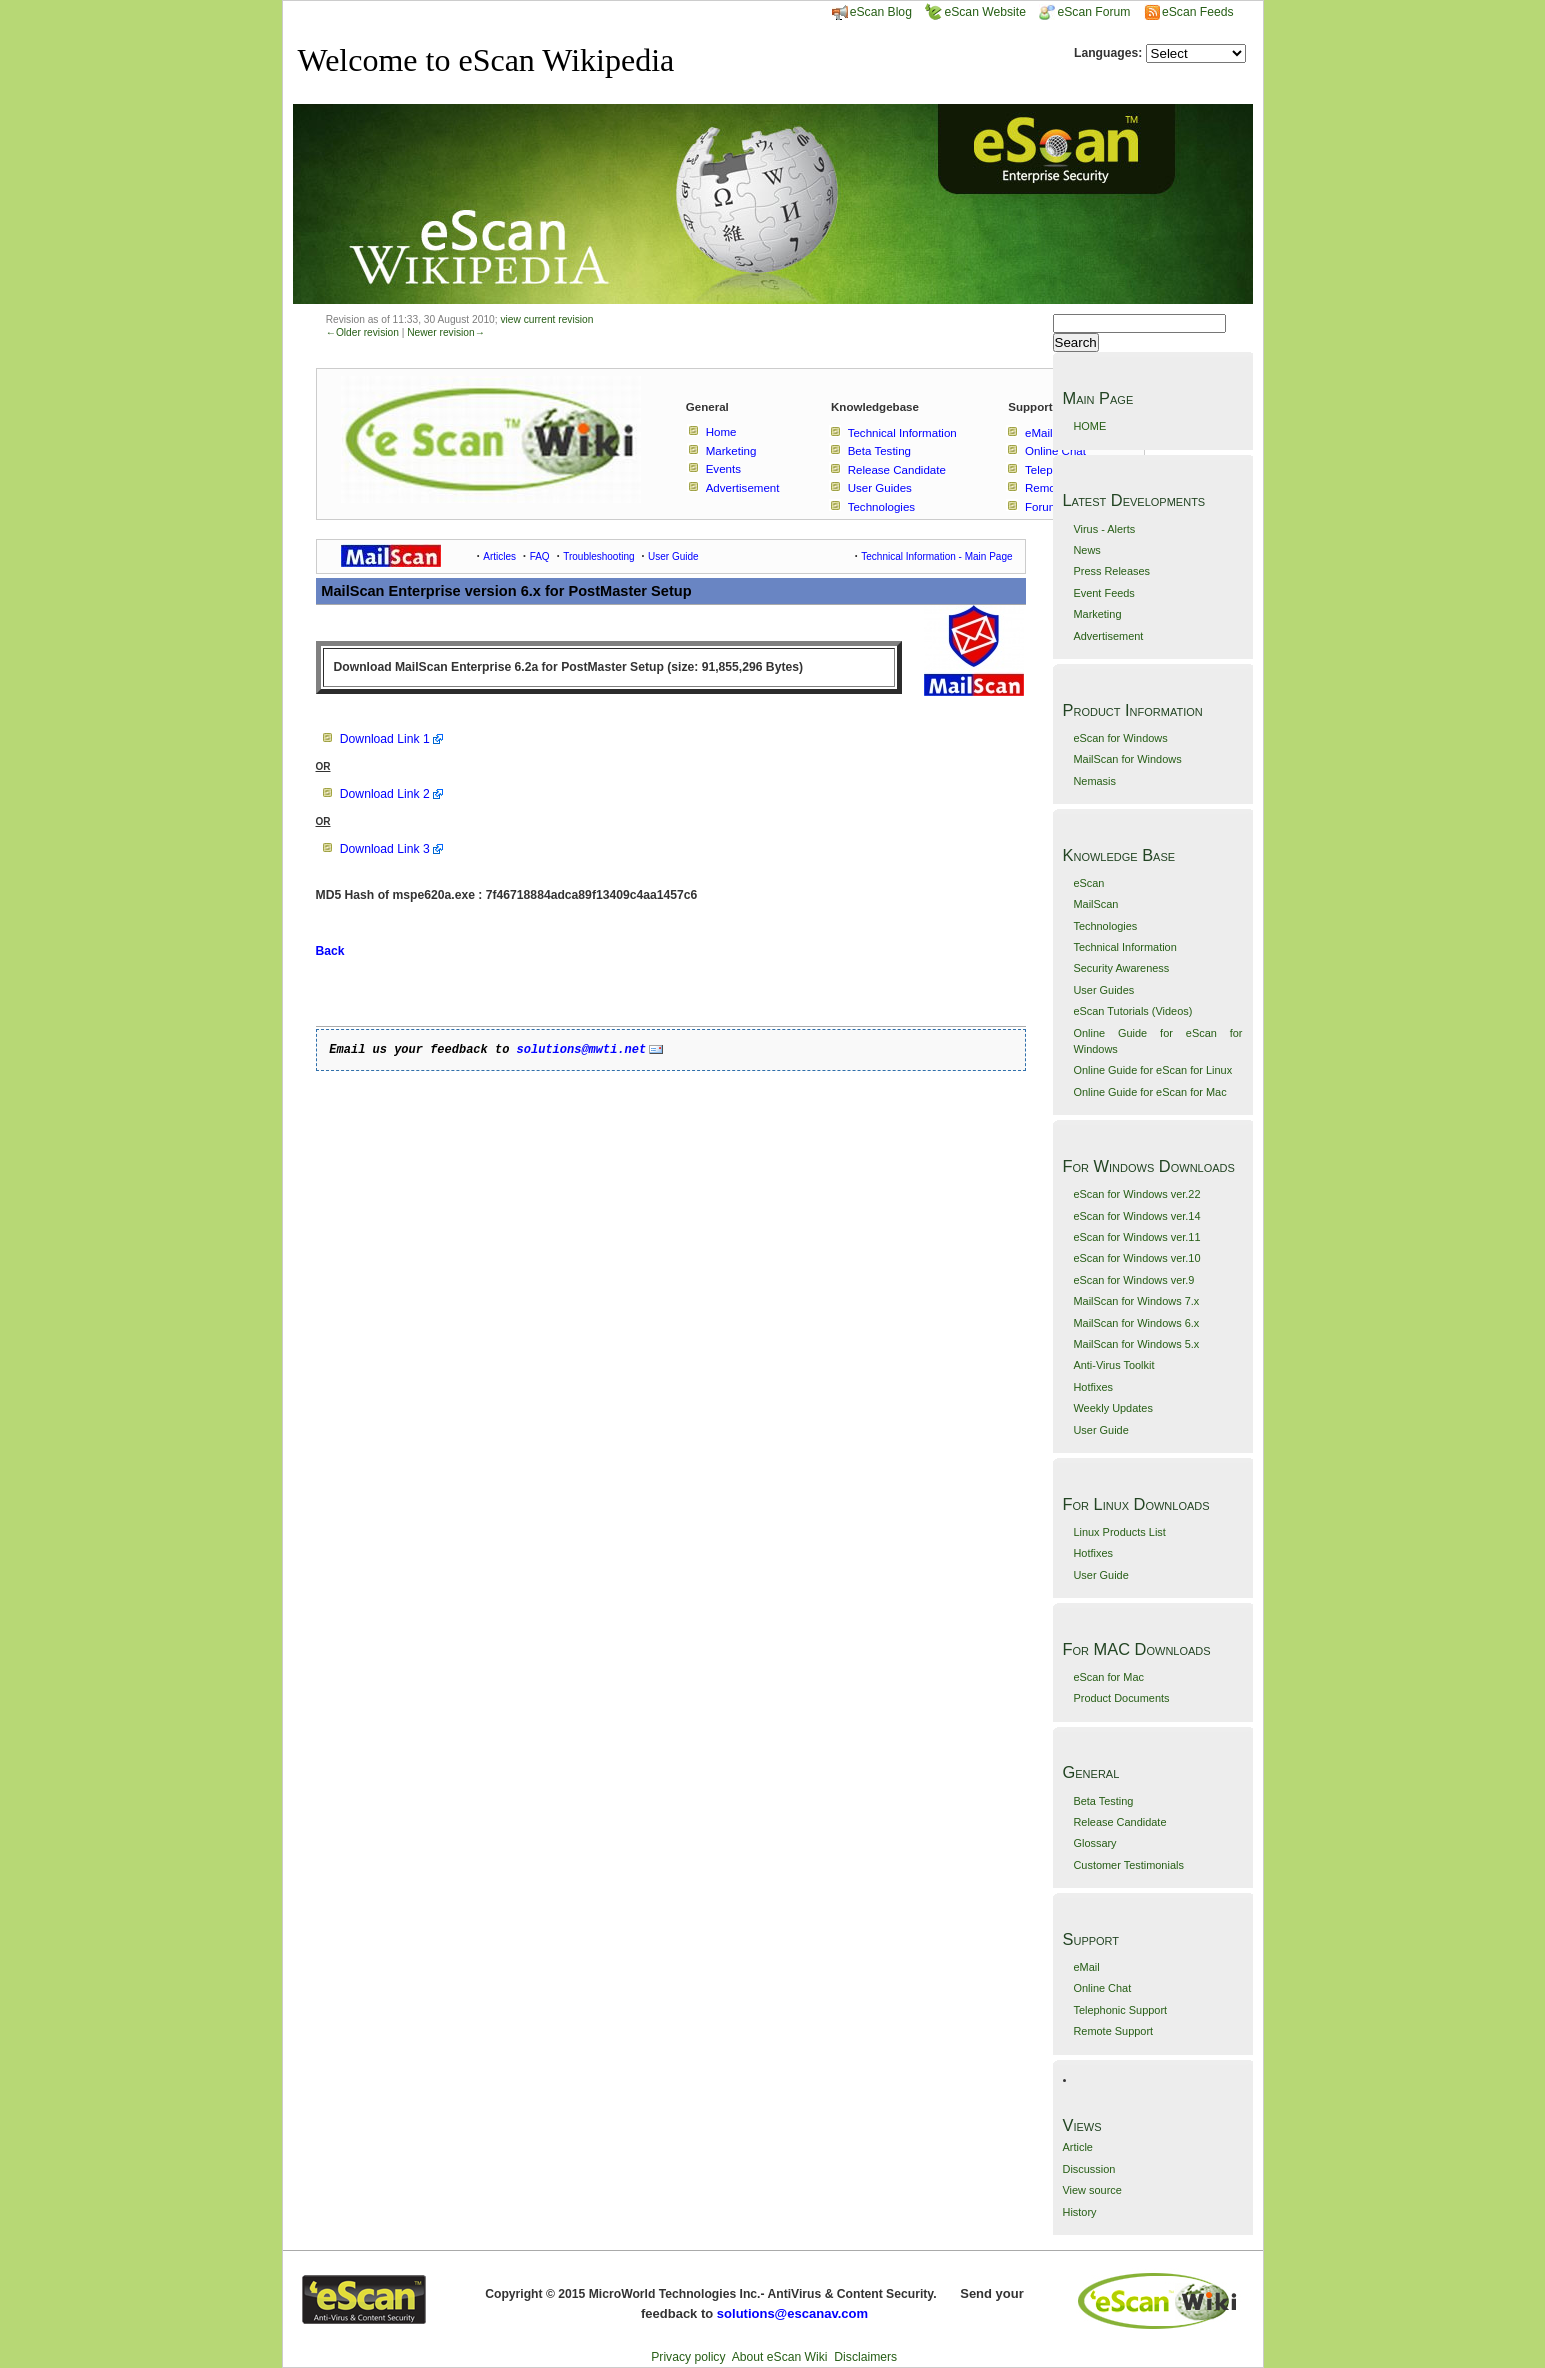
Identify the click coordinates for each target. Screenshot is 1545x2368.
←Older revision (362, 332)
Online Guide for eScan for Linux (1152, 1070)
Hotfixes (1093, 1387)
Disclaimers (865, 2357)
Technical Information (1124, 947)
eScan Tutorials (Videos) (1132, 1011)
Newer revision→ (446, 332)
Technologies (1105, 926)
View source (1092, 2190)
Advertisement (1108, 636)
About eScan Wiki (780, 2357)
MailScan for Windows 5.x (1136, 1344)
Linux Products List (1119, 1532)
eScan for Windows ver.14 (1136, 1216)
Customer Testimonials (1128, 1865)
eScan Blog (872, 12)
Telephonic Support (1120, 2010)
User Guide (1100, 1430)
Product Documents (1121, 1698)
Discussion (1089, 2169)
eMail (1086, 1967)
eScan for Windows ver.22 (1136, 1194)
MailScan (1095, 904)
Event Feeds (1103, 593)
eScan (1088, 883)
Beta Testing (1103, 1801)
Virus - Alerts (1104, 529)
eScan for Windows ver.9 (1133, 1280)
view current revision (546, 319)
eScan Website (975, 12)
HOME (1089, 426)
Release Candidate (1119, 1822)
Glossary (1094, 1843)
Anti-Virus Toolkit (1113, 1365)
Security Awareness (1121, 968)
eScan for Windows (1120, 738)
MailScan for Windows (1127, 759)
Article (1078, 2147)
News (1086, 550)
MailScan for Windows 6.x (1136, 1323)
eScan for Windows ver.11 (1136, 1237)
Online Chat (1102, 1988)
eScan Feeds (1197, 12)
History (1080, 2212)
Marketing (1097, 614)
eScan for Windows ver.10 (1136, 1258)
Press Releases (1111, 571)
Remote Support (1113, 2031)
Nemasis (1094, 781)
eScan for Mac (1108, 1677)
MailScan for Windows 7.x (1136, 1301)
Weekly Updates (1112, 1408)
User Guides (1103, 990)
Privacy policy (688, 2357)
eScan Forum (1084, 12)
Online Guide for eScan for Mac (1149, 1092)
